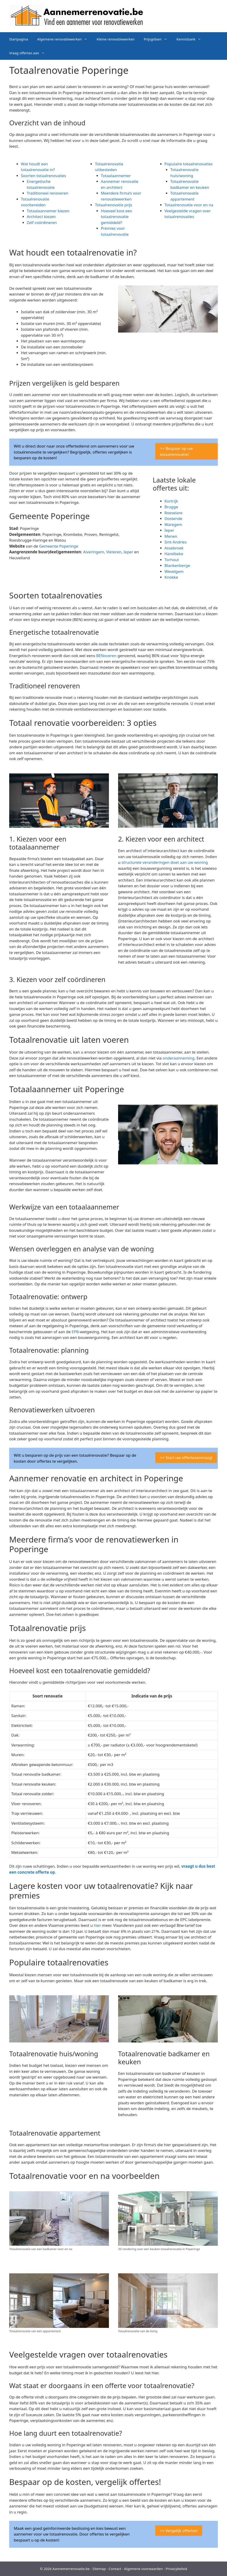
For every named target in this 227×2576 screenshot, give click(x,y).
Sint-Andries (176, 542)
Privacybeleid (176, 2568)
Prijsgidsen (158, 39)
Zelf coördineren (42, 222)
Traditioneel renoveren (47, 193)
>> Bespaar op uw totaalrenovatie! (176, 451)
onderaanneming (178, 1058)
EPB (75, 1331)
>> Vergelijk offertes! (179, 2530)
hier (97, 1925)
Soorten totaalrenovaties (43, 175)
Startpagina (18, 39)
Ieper (128, 551)
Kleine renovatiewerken (115, 39)
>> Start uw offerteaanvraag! (186, 1457)
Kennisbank (191, 39)
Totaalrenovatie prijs (113, 204)
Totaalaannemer (116, 175)
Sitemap (99, 2568)
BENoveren (106, 655)
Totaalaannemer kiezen (48, 210)
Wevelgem (174, 571)
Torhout (172, 559)
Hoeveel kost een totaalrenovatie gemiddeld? (116, 216)
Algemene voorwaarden (143, 2568)
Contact (115, 2568)
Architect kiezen (41, 216)
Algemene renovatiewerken (64, 39)
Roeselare (173, 512)
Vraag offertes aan (29, 53)
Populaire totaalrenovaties (189, 164)
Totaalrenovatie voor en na (189, 204)
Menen (171, 536)
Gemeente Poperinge (58, 546)
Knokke (171, 577)
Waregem (173, 524)
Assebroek (174, 548)
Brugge (171, 506)
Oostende (173, 518)
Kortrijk (171, 501)
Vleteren (114, 551)
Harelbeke (174, 553)
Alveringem (93, 551)
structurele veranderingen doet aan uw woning (165, 862)
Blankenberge (177, 565)
